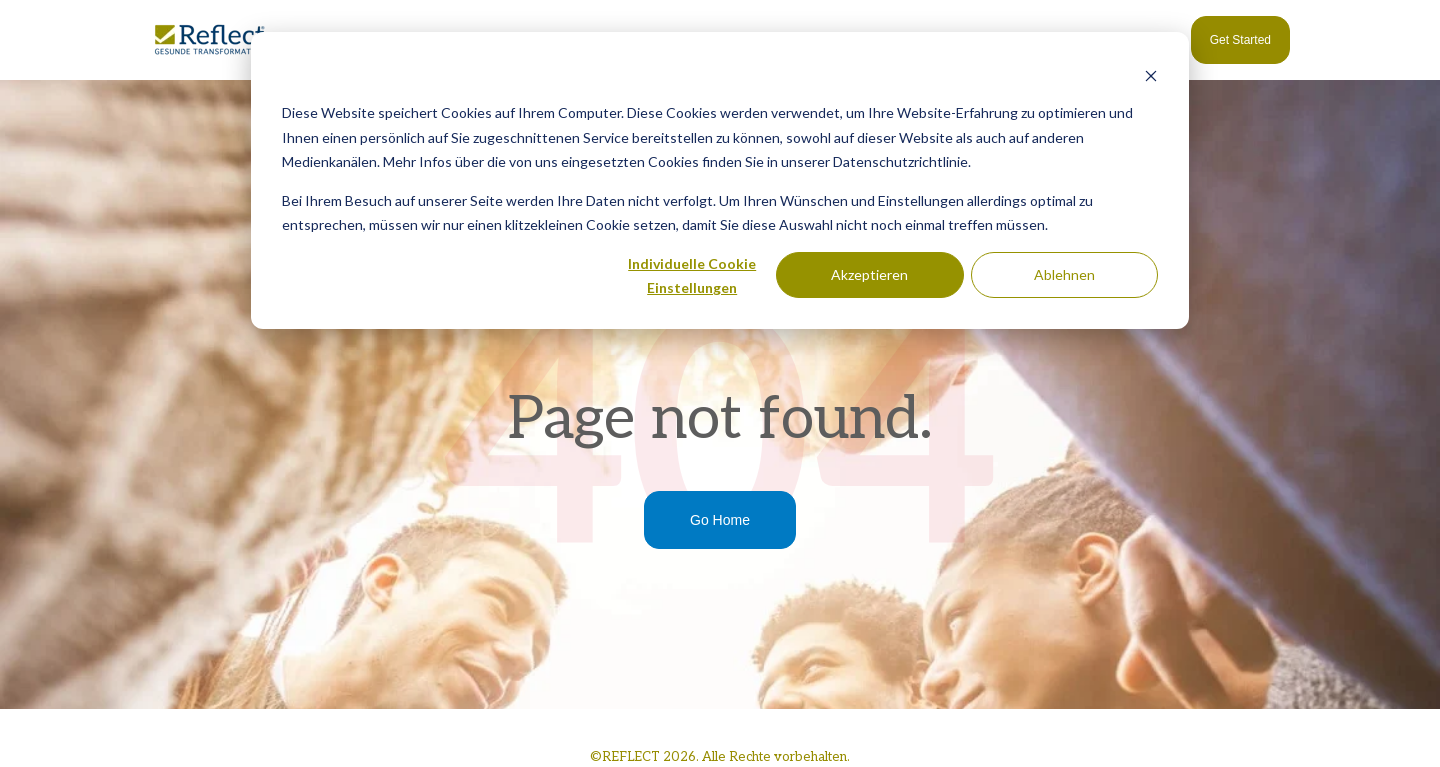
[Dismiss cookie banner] (1151, 75)
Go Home (720, 520)
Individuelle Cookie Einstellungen (692, 276)
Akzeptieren (869, 274)
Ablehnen (1064, 274)
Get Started (1240, 40)
